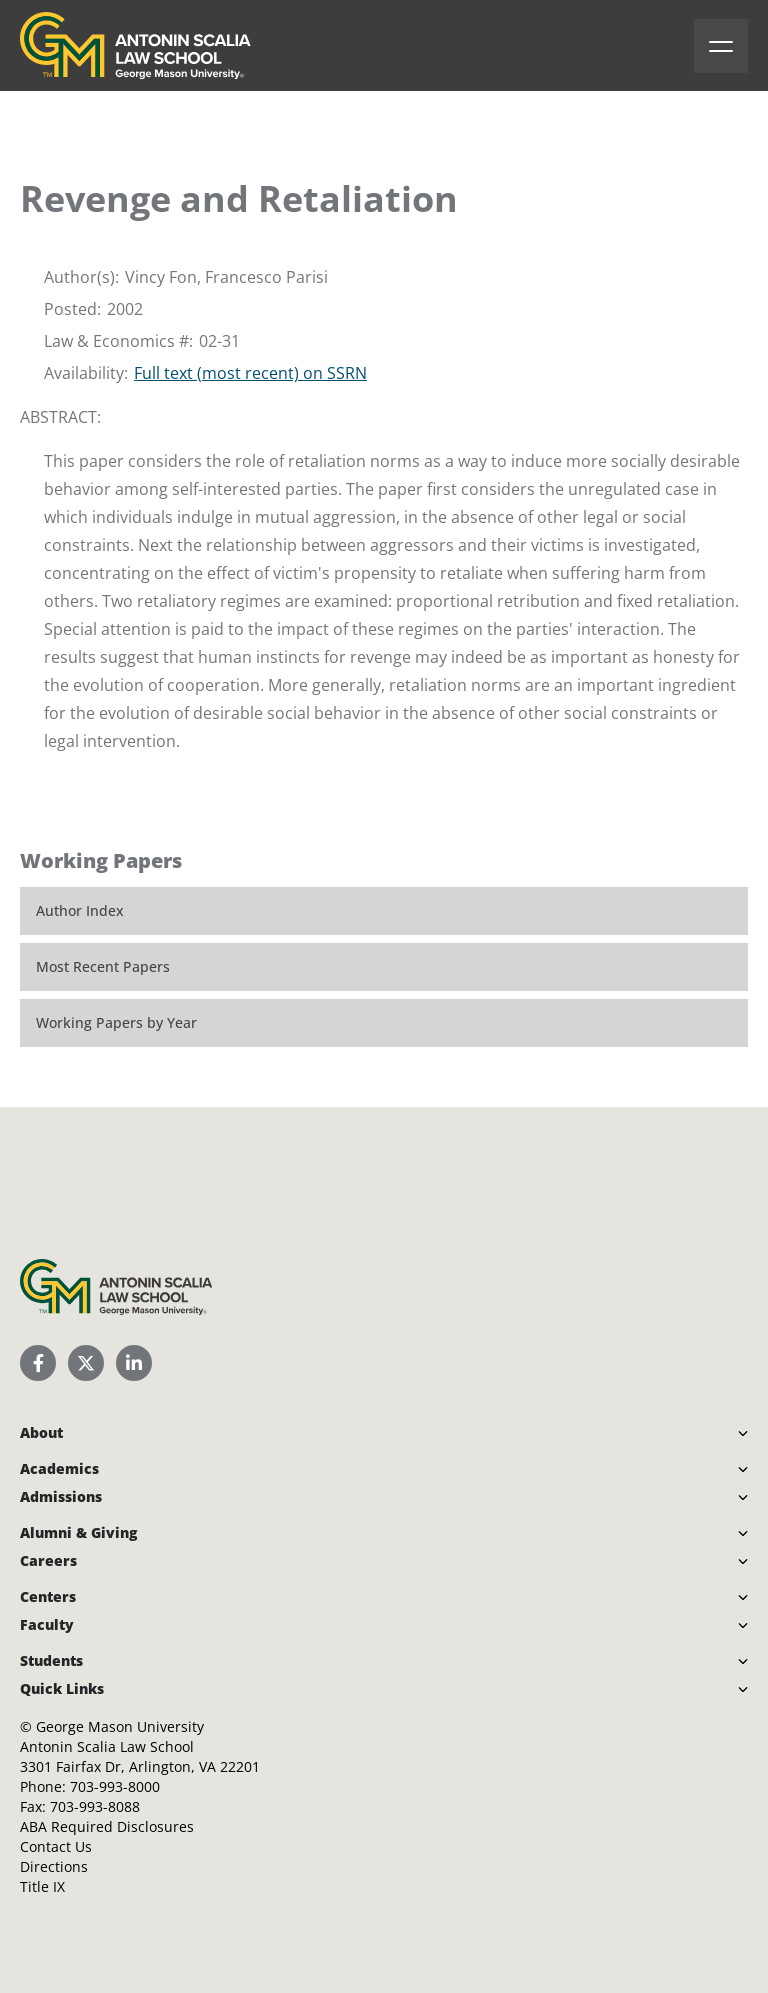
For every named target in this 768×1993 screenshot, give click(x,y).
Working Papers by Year (116, 1022)
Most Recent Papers (103, 966)
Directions (54, 1866)
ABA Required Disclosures (107, 1826)
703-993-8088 (95, 1806)
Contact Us (56, 1846)
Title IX (42, 1886)
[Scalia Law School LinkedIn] (134, 1363)
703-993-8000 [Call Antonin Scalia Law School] (115, 1786)
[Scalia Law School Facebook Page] (38, 1363)
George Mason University (120, 1726)
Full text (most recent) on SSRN (250, 373)
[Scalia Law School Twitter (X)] (86, 1363)
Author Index (80, 910)
